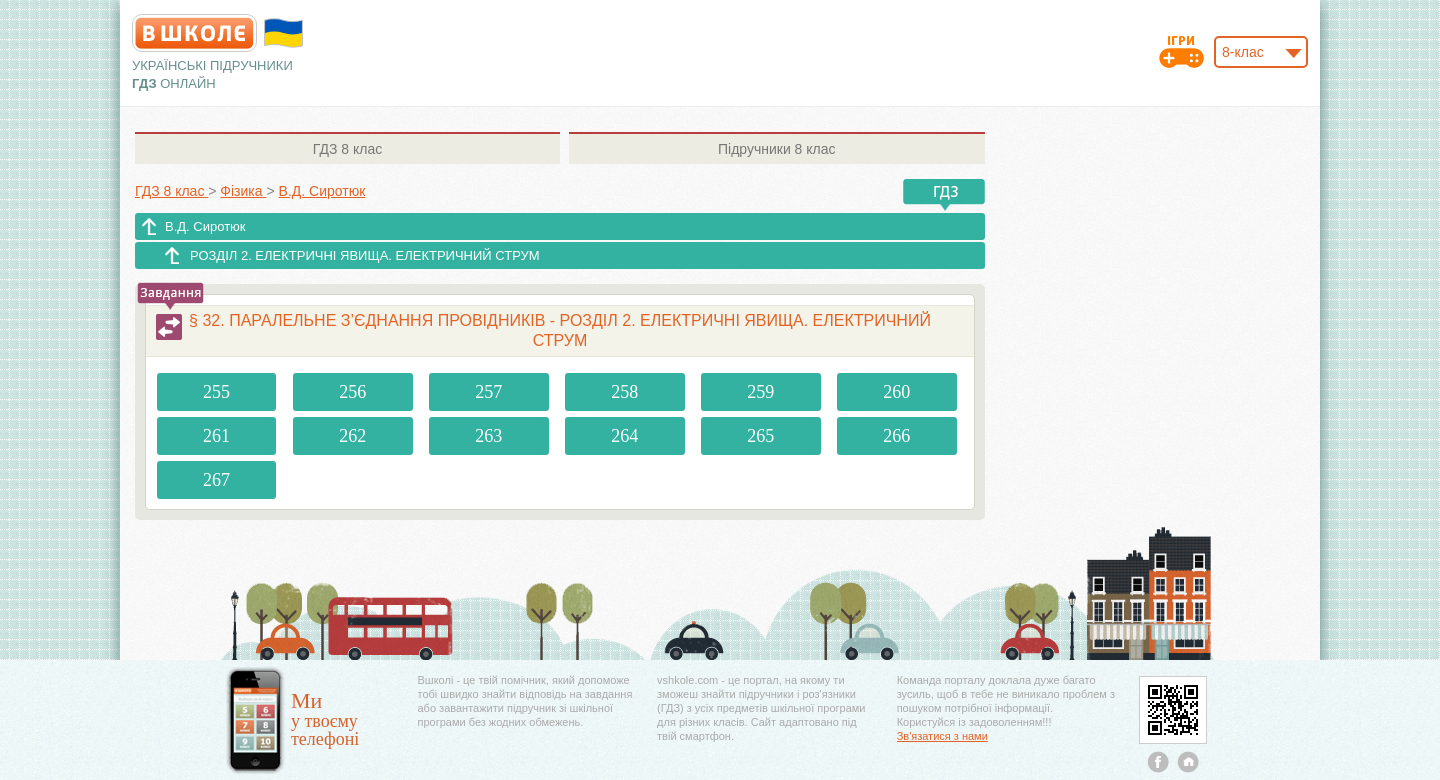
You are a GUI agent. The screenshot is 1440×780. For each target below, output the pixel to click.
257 (488, 392)
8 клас (347, 149)
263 (488, 436)
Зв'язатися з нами (942, 736)
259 (760, 392)
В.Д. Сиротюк (205, 226)
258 (624, 392)
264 (624, 436)
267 (216, 480)
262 (352, 436)
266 (896, 436)
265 (760, 436)
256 (352, 392)
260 (896, 392)
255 (216, 392)
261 (216, 436)
